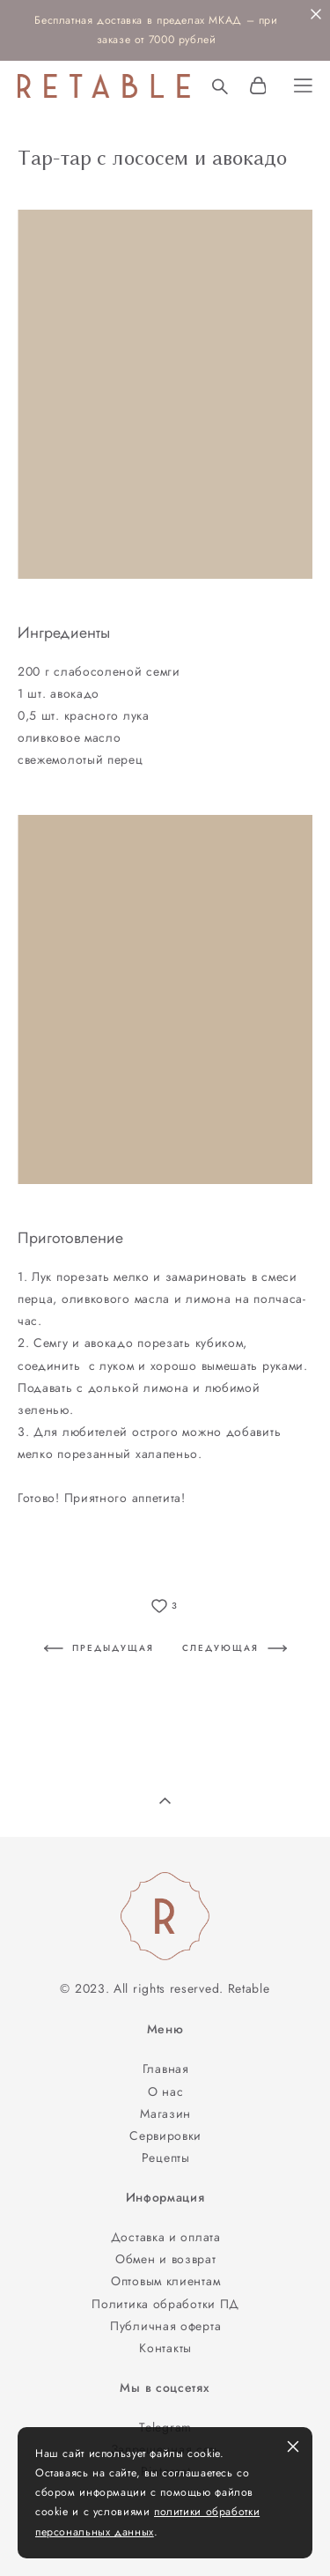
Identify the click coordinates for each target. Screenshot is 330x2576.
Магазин (165, 2113)
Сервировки (165, 2135)
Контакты (165, 2348)
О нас (166, 2091)
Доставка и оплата (166, 2237)
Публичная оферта (165, 2326)
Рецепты (166, 2157)
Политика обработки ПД (165, 2304)
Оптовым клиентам (165, 2281)
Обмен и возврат (165, 2259)
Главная (166, 2068)
